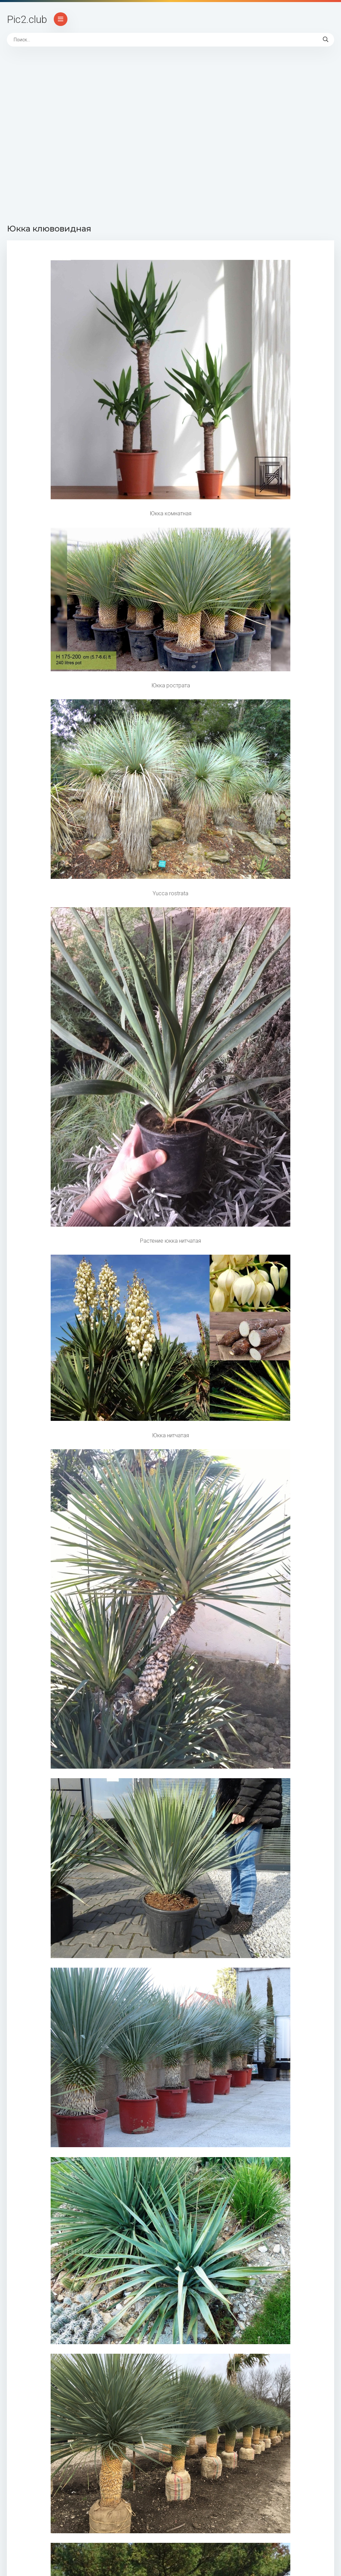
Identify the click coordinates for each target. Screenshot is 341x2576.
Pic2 (27, 19)
